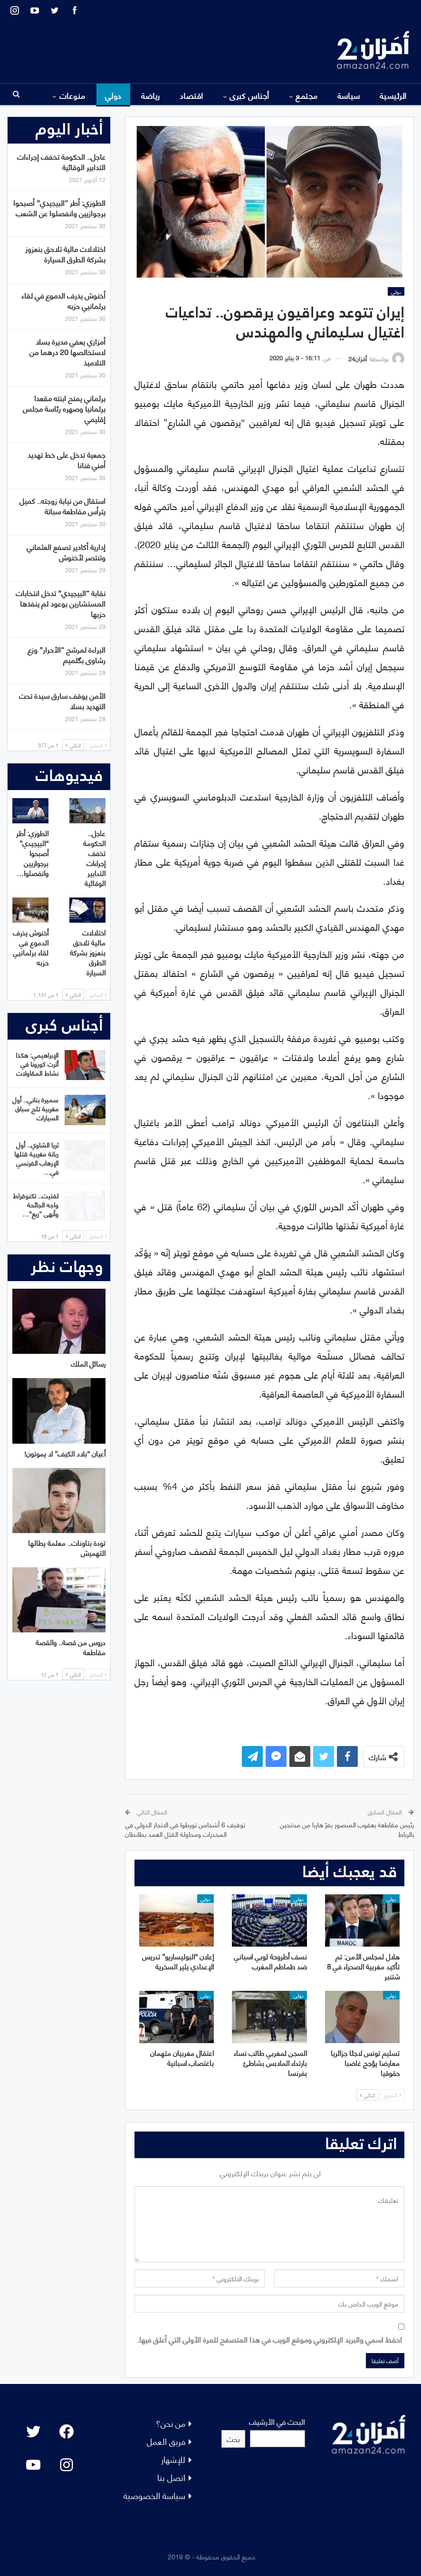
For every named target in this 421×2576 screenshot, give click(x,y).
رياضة (150, 95)
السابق (392, 2095)
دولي (113, 95)
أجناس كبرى (249, 95)
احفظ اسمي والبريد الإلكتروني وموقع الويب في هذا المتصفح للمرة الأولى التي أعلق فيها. (269, 2339)
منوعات (72, 95)
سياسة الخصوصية (154, 2495)
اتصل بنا (171, 2477)
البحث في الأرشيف (277, 2421)
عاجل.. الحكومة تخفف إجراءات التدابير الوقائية (61, 161)
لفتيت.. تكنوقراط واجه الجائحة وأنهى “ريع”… (35, 1204)
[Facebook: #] (66, 2431)
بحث (233, 2438)
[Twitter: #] (33, 2431)
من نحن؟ (170, 2423)
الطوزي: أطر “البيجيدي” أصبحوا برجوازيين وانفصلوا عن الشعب (59, 207)
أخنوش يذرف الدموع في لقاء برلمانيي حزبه (63, 300)
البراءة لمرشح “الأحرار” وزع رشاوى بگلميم (66, 654)
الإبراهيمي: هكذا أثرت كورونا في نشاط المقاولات (37, 1064)
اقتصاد (191, 95)
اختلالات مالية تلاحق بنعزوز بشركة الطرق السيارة (65, 253)
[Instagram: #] (66, 2465)
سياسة (348, 95)
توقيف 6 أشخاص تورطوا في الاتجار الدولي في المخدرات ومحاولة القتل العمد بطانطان (185, 1829)
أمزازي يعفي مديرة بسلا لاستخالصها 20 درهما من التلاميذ (67, 351)
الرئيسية (393, 95)
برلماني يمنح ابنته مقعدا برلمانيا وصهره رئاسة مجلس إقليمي (64, 408)
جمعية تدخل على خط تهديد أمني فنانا (66, 459)
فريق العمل (166, 2441)
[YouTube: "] (33, 2465)
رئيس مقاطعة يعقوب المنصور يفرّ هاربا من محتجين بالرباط (347, 1829)
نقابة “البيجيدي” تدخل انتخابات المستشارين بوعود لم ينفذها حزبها (60, 603)
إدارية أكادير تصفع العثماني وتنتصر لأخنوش (66, 552)
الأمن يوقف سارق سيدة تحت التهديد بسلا (62, 700)
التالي (367, 2095)
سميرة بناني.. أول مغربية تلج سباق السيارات (35, 1108)
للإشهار (173, 2459)
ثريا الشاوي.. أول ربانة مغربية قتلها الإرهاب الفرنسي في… (36, 1157)
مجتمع (306, 95)
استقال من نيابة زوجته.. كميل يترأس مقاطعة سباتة (62, 505)
